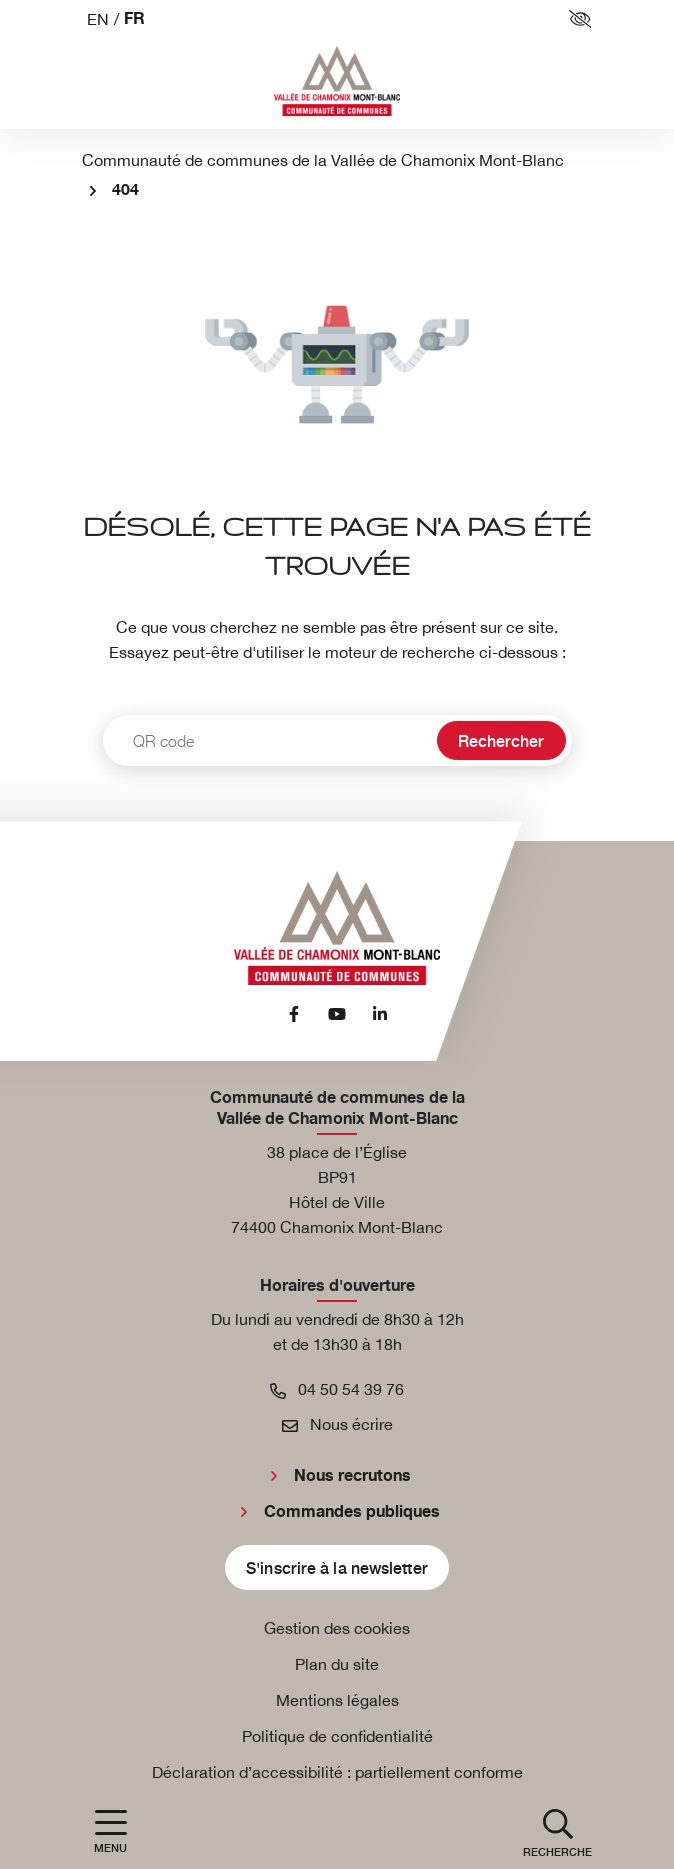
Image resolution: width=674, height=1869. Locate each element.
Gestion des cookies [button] (337, 1628)
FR (134, 19)
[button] (557, 1831)
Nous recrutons (352, 1476)
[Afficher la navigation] (110, 1831)
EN (98, 19)
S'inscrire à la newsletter (337, 1567)
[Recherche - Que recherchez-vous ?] (267, 740)
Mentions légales (337, 1700)
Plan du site (337, 1664)
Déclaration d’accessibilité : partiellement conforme (337, 1772)
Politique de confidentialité (337, 1736)
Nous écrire (337, 1424)
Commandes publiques (352, 1512)
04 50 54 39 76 (337, 1389)
